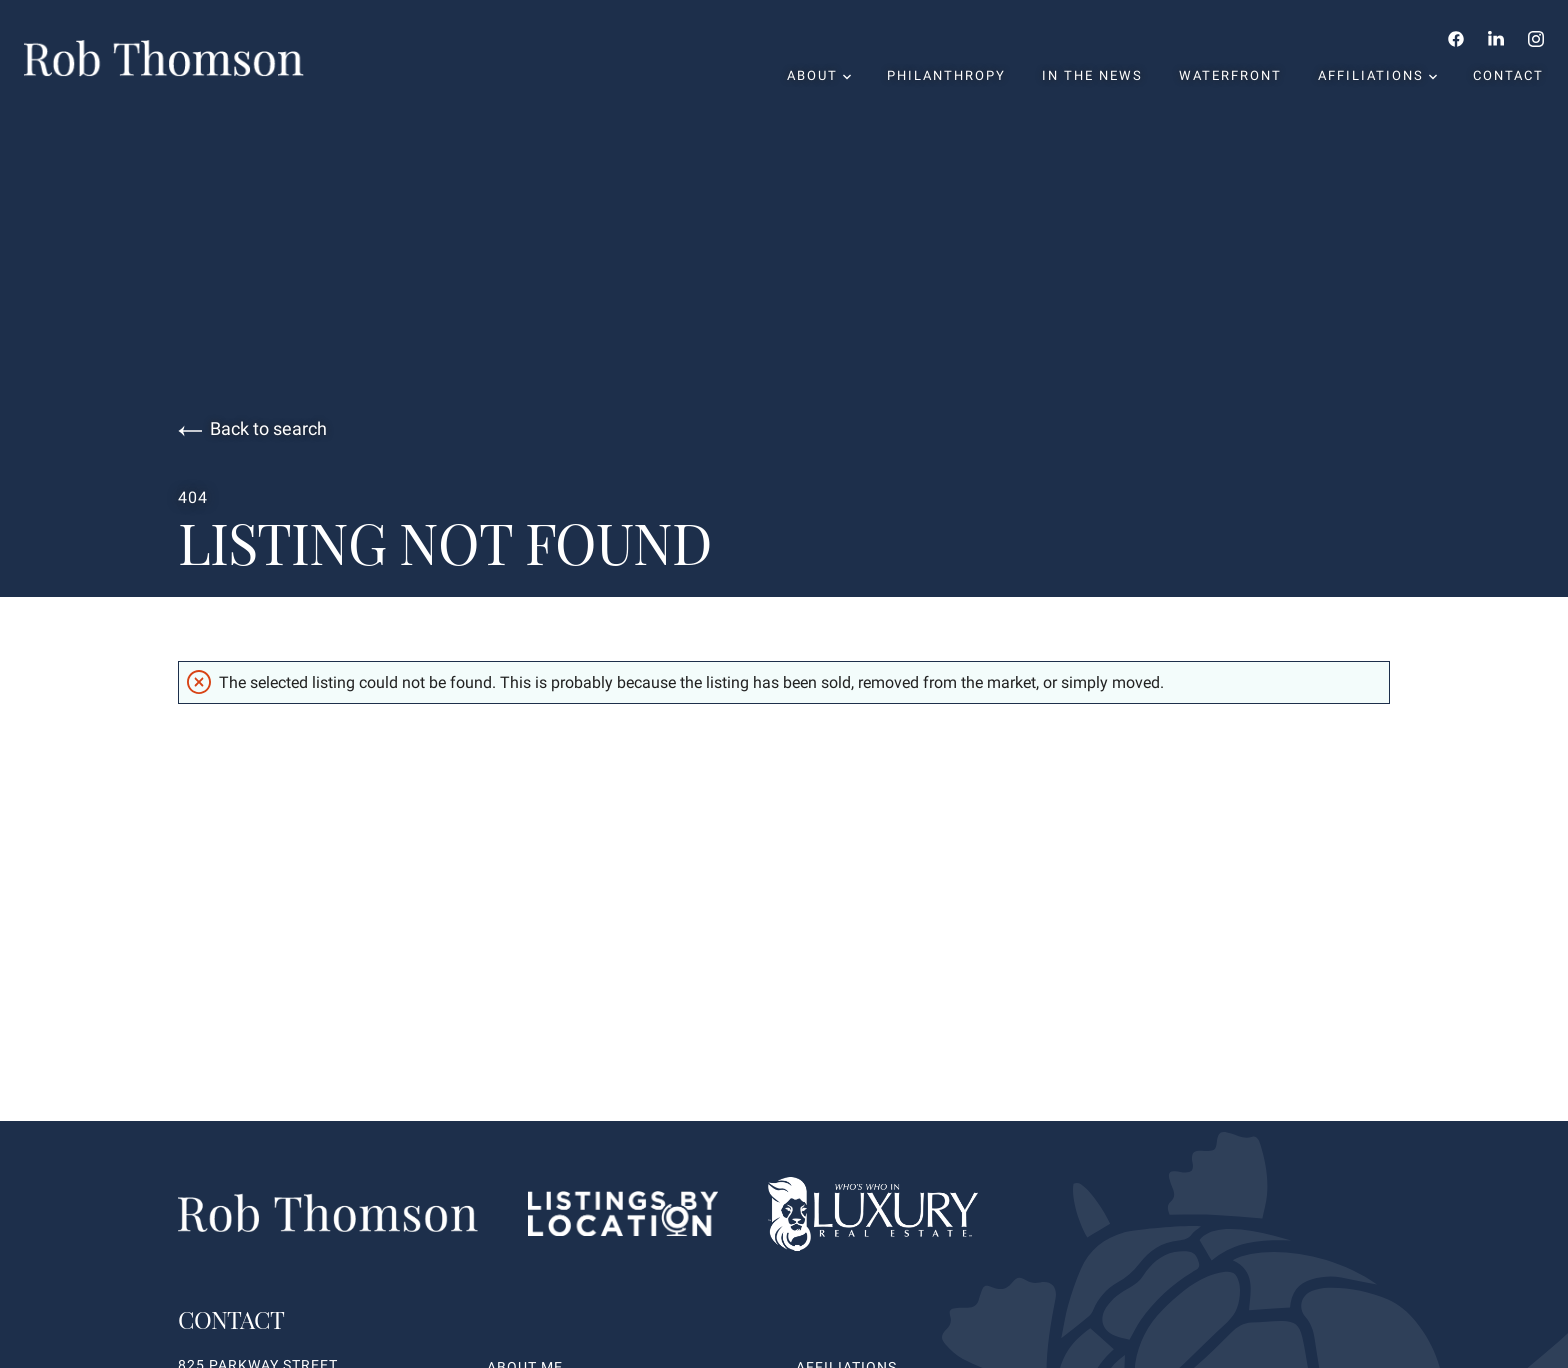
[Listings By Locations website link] (623, 1217)
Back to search (252, 429)
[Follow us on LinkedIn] (1496, 38)
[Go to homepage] (184, 58)
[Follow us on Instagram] (1536, 38)
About (819, 75)
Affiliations (1377, 75)
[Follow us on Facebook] (1456, 38)
